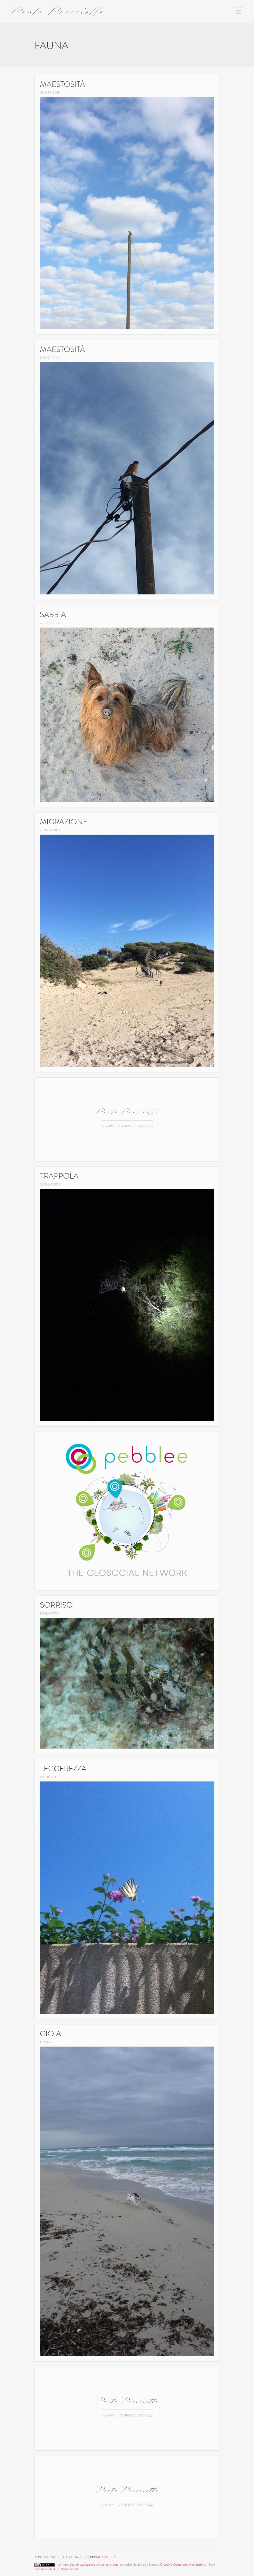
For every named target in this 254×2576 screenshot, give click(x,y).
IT (107, 2557)
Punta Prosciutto (56, 11)
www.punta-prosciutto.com (99, 2564)
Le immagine (66, 2564)
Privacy (96, 2557)
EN (114, 2557)
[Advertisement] (127, 1120)
